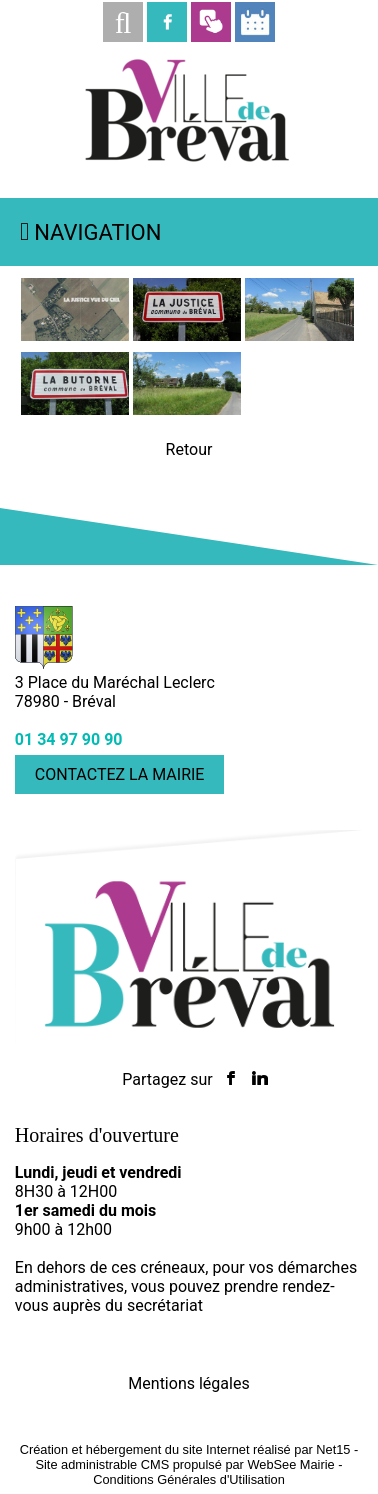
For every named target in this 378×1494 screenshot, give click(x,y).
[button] (123, 22)
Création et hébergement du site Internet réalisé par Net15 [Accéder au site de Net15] (185, 1449)
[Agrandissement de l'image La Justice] (299, 335)
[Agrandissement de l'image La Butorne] (187, 409)
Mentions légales (188, 1383)
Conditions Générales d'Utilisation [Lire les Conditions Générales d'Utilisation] (189, 1479)
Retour (189, 449)
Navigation (97, 232)
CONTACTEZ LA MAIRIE (120, 774)
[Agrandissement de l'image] (75, 335)
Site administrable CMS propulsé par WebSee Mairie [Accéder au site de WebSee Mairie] (184, 1464)
